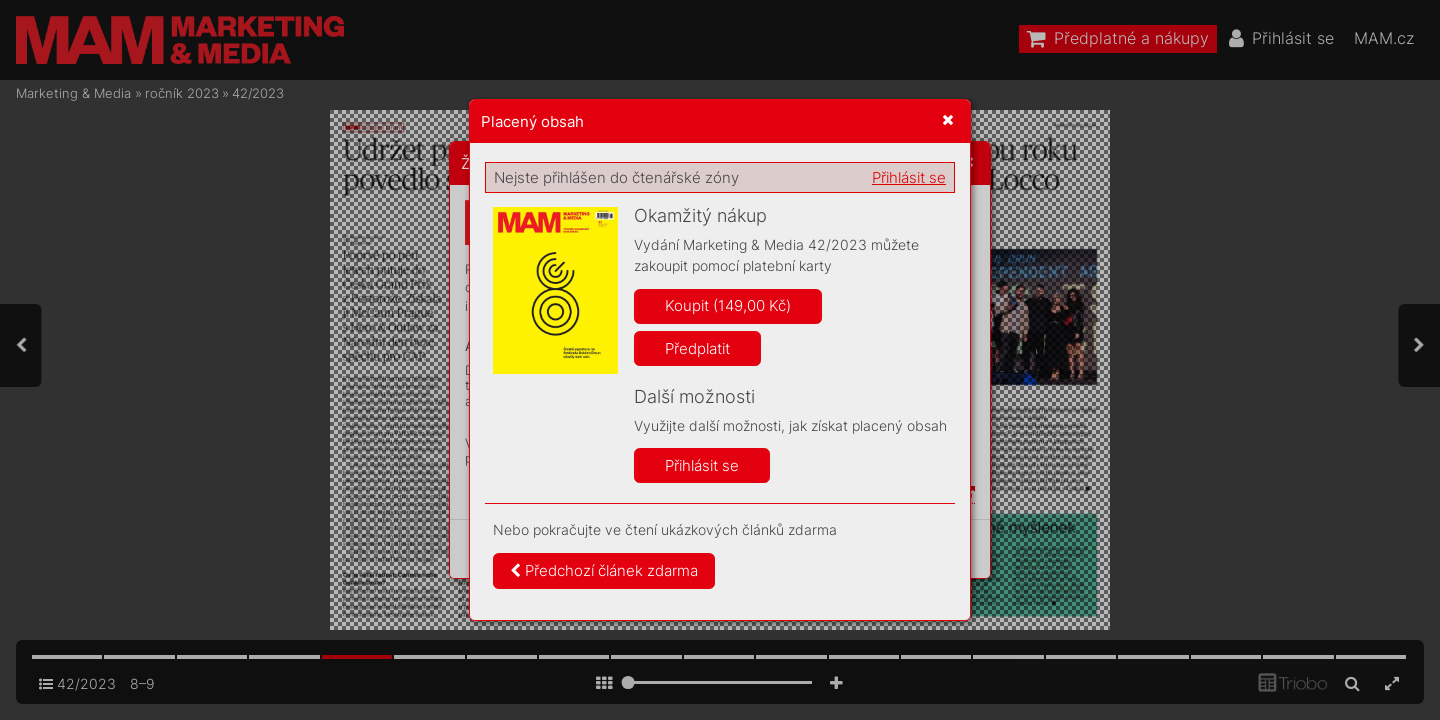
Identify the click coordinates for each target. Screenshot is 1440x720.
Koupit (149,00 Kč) (728, 305)
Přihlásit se (909, 177)
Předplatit (697, 348)
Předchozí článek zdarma (604, 570)
